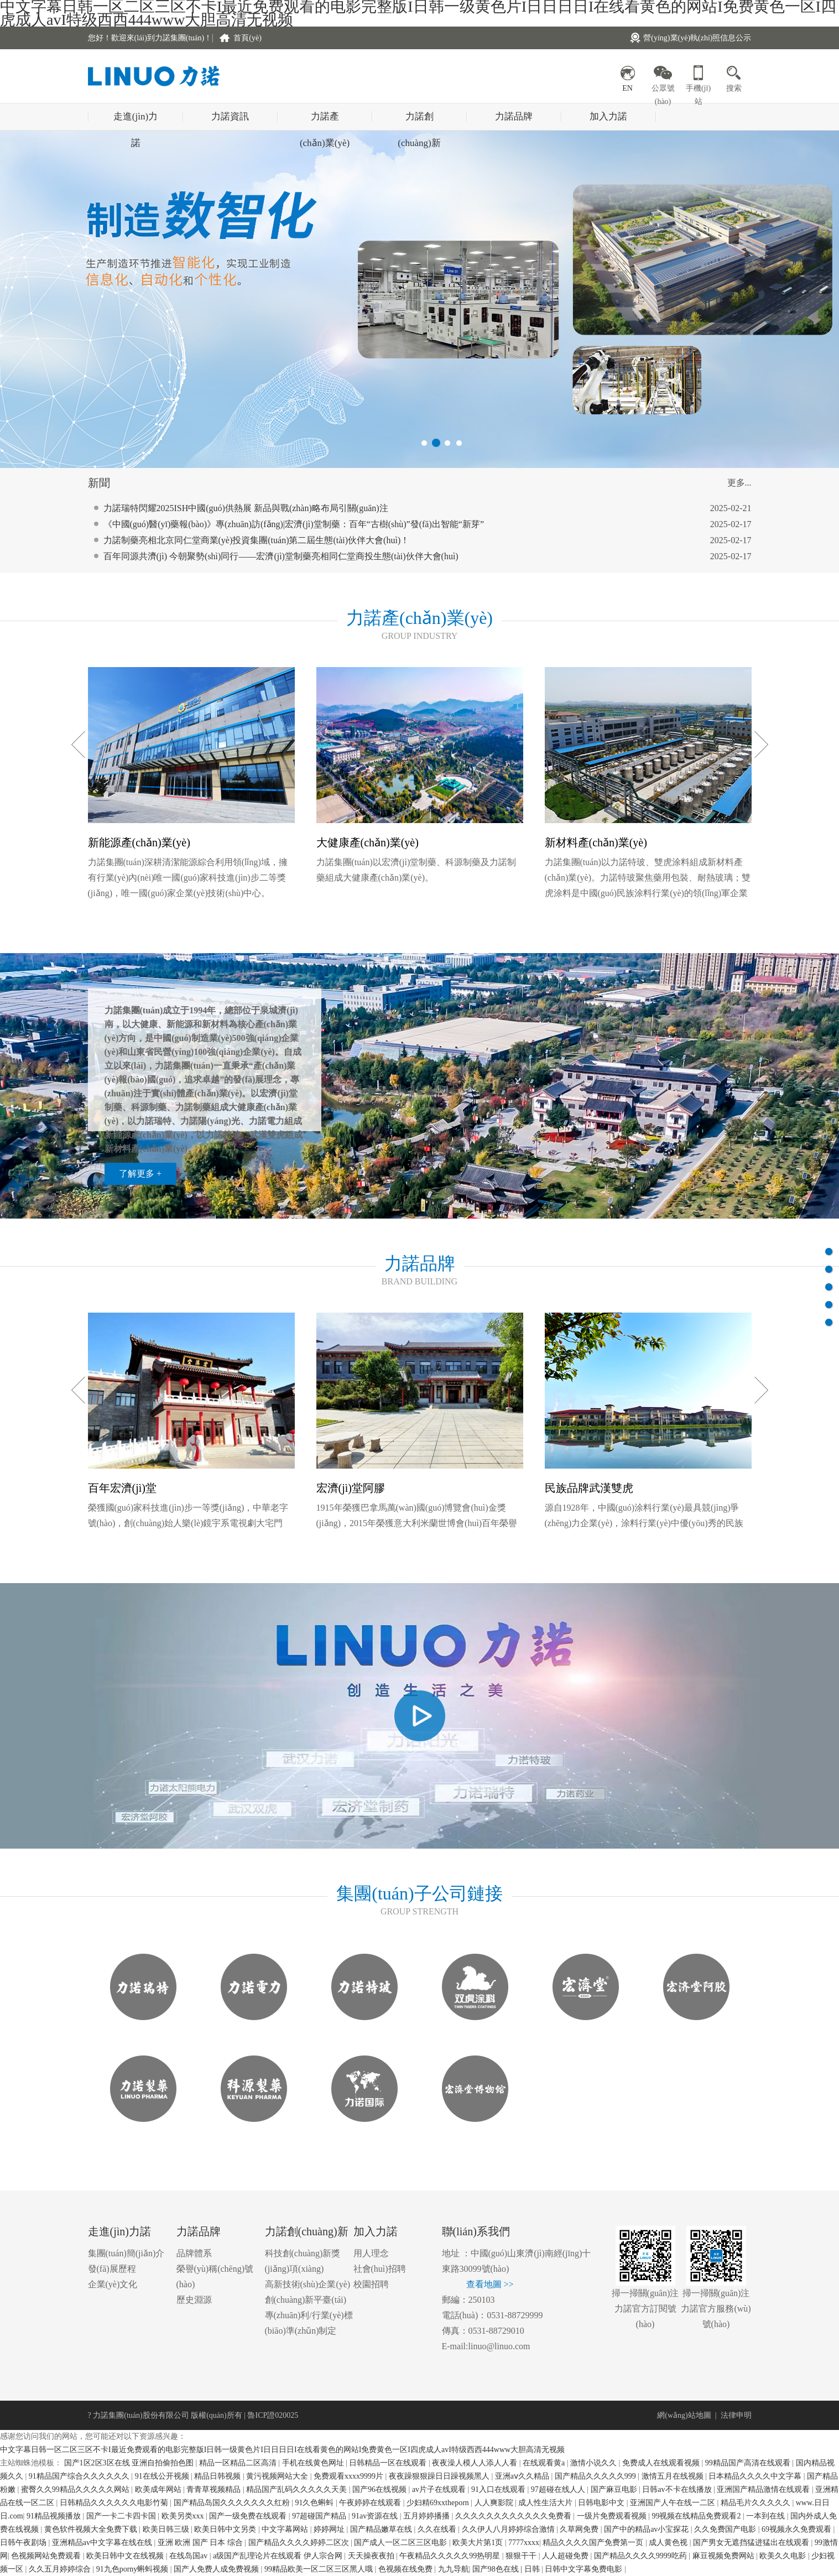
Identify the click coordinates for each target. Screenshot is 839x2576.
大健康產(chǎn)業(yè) (367, 842)
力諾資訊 (230, 116)
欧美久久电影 (783, 2556)
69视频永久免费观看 (797, 2529)
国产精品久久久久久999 (596, 2476)
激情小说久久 (594, 2463)
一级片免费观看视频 (613, 2516)
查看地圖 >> (490, 2284)
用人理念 (371, 2253)
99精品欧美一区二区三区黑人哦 (319, 2569)
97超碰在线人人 (559, 2489)
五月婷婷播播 (427, 2516)
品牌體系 (194, 2253)
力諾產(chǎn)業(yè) (325, 121)
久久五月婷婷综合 (61, 2569)
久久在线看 (438, 2529)
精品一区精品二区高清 (239, 2463)
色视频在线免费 (406, 2569)
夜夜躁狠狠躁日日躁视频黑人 (440, 2476)
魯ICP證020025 (272, 2415)
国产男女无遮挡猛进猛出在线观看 (752, 2542)
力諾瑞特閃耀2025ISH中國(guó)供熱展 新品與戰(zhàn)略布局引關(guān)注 (245, 520)
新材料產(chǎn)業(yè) (596, 842)
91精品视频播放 (55, 2516)
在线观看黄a (545, 2463)
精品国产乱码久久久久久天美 (297, 2489)
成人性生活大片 (546, 2503)
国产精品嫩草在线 (382, 2529)
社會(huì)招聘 (379, 2268)
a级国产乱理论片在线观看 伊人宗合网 (278, 2556)
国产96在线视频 (380, 2489)
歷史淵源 (194, 2299)
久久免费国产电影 (726, 2529)
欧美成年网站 (159, 2489)
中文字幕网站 (286, 2529)
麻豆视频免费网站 (724, 2556)
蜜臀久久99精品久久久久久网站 (76, 2489)
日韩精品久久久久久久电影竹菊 (115, 2503)
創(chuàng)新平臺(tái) (306, 2299)
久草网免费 (580, 2529)
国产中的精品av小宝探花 (647, 2529)
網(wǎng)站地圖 (684, 2415)
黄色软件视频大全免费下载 (91, 2529)
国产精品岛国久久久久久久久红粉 (233, 2503)
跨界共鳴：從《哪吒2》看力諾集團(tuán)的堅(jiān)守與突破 (218, 504)
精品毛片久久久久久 (757, 2503)
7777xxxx (523, 2542)
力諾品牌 (514, 116)
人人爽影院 (495, 2503)
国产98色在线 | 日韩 (506, 2569)
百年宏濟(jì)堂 (122, 1488)
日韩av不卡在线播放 (677, 2489)
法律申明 (736, 2415)
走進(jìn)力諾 (135, 121)
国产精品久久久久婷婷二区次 (299, 2542)
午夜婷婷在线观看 (371, 2503)
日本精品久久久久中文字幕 (756, 2476)
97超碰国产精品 (320, 2516)
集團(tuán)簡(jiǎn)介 (126, 2253)
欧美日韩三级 (167, 2529)
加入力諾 (608, 116)
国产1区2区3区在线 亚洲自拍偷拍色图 (130, 2463)
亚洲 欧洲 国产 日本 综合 (201, 2542)
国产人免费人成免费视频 (217, 2569)
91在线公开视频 (163, 2476)
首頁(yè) (247, 38)
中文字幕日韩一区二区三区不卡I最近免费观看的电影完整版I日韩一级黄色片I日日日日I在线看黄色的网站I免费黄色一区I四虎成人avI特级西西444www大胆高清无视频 (282, 2449)
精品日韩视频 (218, 2476)
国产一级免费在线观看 (249, 2516)
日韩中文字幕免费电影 (584, 2569)
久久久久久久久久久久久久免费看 (514, 2516)
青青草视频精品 (214, 2489)
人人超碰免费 (566, 2556)
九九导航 (453, 2569)
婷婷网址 (330, 2529)
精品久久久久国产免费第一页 (594, 2542)
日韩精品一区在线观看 (389, 2463)
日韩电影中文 (602, 2503)
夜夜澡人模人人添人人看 (475, 2463)
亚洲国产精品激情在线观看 (764, 2489)
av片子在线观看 (440, 2489)
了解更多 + (140, 1173)
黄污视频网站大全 (278, 2476)
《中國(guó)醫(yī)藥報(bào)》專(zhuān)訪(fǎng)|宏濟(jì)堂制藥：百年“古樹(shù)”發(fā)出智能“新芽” (293, 536)
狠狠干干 (522, 2556)
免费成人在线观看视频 (662, 2463)
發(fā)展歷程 (112, 2268)
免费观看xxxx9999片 (349, 2476)
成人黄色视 (669, 2542)
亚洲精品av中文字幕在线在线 (103, 2542)
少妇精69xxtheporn (439, 2503)
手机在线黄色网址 (314, 2463)
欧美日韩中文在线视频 (126, 2556)
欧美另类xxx (183, 2516)
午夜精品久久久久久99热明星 (450, 2556)
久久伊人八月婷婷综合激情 (509, 2529)
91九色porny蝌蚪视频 (133, 2569)
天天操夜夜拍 (372, 2556)
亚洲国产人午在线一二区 (673, 2503)
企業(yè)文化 (113, 2284)
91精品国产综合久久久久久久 (80, 2476)
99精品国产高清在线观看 (749, 2463)
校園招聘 (371, 2284)
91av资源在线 (376, 2516)
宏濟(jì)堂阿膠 (350, 1488)
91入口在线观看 (499, 2489)
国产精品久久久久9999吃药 (641, 2556)
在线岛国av (189, 2556)
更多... (739, 482)
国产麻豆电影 (615, 2489)
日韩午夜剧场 (24, 2542)
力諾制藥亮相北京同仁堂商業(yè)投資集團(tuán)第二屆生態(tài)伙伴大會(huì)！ (256, 552)
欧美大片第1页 (478, 2542)
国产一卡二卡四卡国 (122, 2516)
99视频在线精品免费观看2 (697, 2516)
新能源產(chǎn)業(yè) (139, 842)
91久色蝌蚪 (315, 2503)
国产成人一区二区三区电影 (401, 2542)
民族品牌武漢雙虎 (589, 1488)
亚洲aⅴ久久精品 (523, 2476)
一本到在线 (766, 2516)
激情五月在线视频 (674, 2476)
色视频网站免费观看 (47, 2556)
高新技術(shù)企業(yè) (308, 2284)
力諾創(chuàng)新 (419, 121)
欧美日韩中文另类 (226, 2529)
